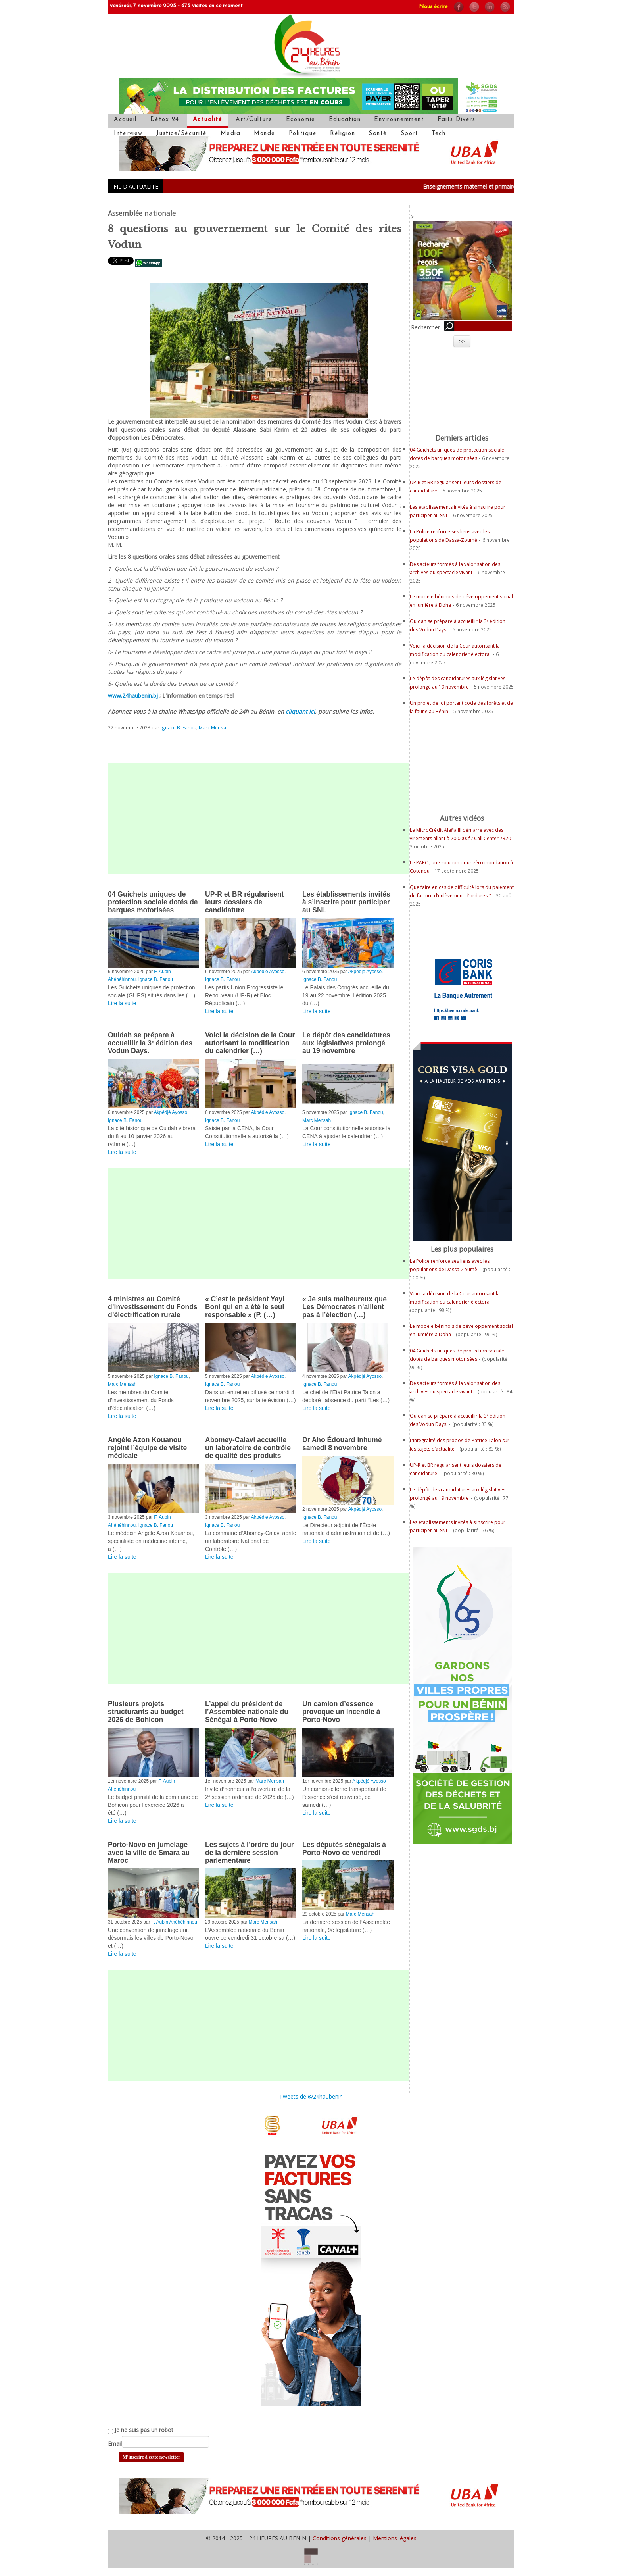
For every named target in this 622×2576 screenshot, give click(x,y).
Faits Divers (456, 120)
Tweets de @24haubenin (311, 2096)
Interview (128, 134)
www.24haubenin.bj (133, 695)
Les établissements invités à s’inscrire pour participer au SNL (346, 902)
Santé (378, 134)
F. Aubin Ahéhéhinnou (174, 1922)
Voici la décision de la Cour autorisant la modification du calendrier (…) (250, 1043)
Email (115, 2443)
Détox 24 (164, 120)
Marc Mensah (214, 727)
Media (231, 134)
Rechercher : (427, 327)
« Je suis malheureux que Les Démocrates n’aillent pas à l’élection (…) (344, 1307)
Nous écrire (433, 7)
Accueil (125, 120)
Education (345, 120)
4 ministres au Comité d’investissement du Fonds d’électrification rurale (153, 1307)
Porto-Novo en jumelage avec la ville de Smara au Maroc (149, 1852)
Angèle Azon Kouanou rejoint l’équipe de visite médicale (147, 1448)
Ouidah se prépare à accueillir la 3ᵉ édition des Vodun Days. (150, 1043)
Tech (438, 134)
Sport (410, 134)
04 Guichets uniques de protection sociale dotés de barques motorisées (153, 902)
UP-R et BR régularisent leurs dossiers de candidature (244, 902)
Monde (264, 134)
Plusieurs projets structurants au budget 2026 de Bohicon (146, 1712)
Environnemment (399, 120)
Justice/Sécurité (181, 134)
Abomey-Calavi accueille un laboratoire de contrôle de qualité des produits (248, 1448)
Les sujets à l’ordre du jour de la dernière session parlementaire (249, 1852)
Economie (300, 120)
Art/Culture (254, 120)
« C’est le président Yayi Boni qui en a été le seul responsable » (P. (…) (244, 1307)
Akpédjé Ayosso (267, 971)
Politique (303, 134)
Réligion (342, 134)
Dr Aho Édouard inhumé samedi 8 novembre (342, 1444)
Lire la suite (122, 1003)
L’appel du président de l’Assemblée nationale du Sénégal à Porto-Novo (246, 1712)
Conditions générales (340, 2538)
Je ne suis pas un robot (140, 2430)
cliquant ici (300, 711)
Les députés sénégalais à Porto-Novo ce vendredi (344, 1848)
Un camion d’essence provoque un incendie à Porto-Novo (341, 1712)
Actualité (208, 120)
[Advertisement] (258, 818)
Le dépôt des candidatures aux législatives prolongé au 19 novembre (346, 1043)
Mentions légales (395, 2538)
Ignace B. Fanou (178, 727)
